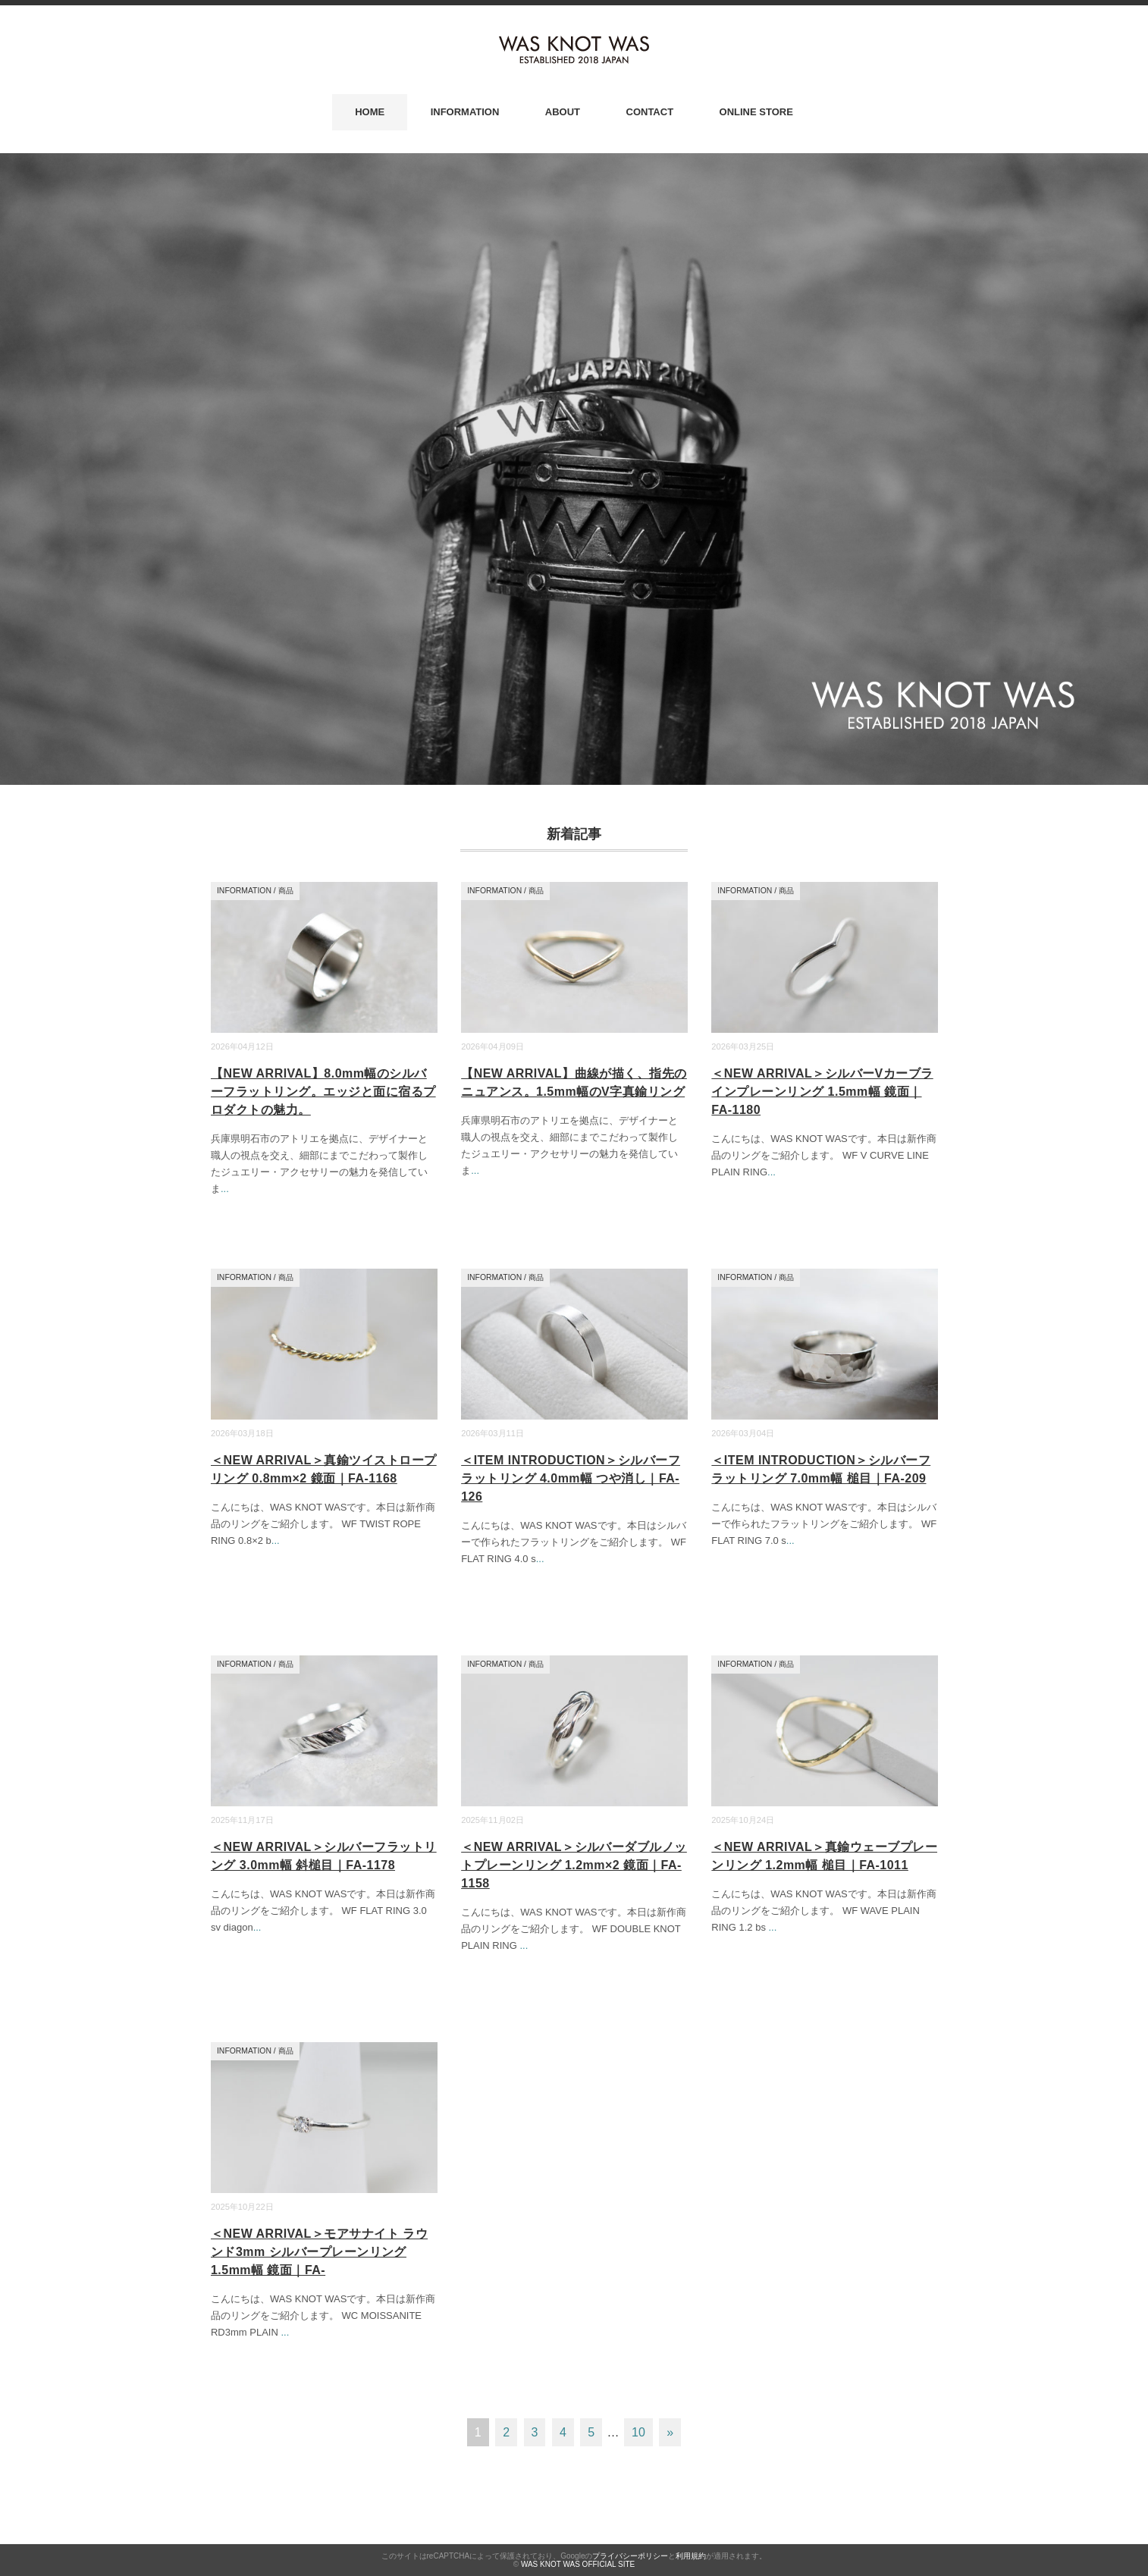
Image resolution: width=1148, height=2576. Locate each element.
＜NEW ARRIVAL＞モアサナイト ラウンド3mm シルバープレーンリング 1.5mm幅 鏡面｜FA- (319, 2251)
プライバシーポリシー (630, 2556)
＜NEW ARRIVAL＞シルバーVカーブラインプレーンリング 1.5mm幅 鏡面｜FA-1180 (822, 1091)
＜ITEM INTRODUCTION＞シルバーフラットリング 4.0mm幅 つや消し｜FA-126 (570, 1478)
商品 (285, 890)
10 (638, 2432)
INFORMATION (465, 112)
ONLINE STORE (756, 112)
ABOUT (562, 112)
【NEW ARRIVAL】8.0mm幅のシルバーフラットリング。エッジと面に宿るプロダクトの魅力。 (323, 1091)
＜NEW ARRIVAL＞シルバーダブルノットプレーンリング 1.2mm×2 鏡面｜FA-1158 (574, 1865)
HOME (369, 112)
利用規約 (691, 2556)
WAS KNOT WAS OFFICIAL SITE (578, 2564)
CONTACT (650, 112)
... (225, 1188)
